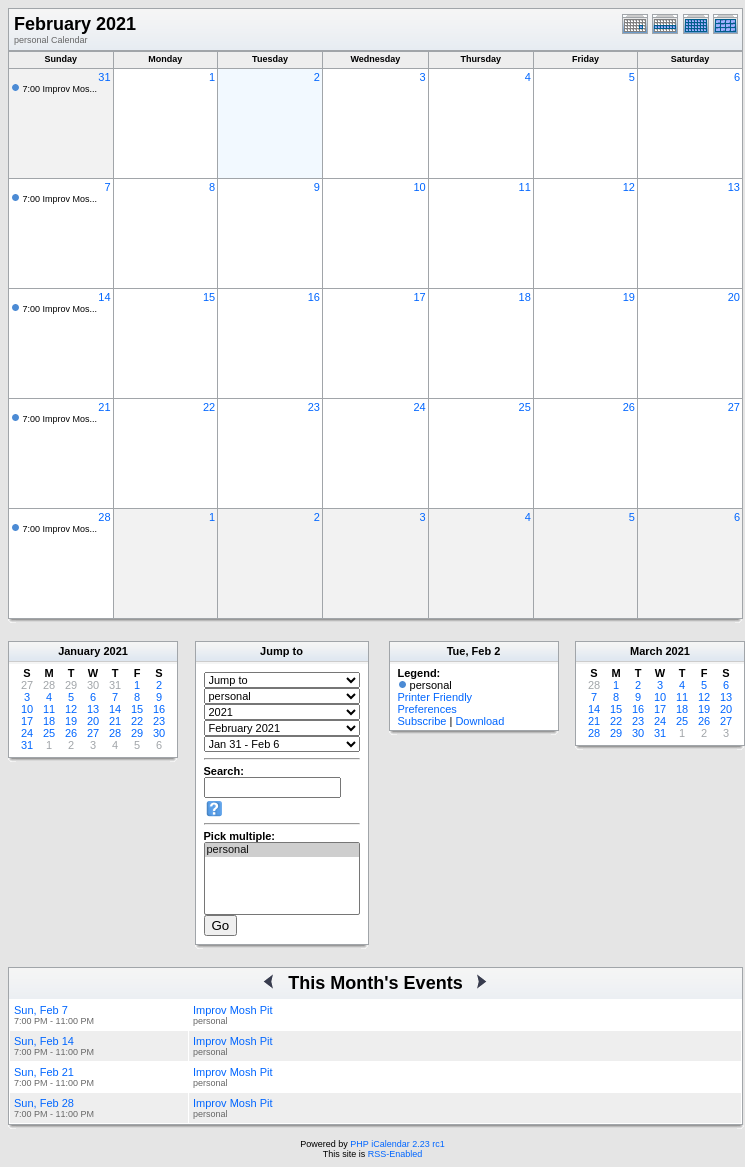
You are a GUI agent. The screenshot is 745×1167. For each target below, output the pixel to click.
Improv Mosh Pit (232, 1010)
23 (314, 407)
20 (734, 297)
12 (629, 187)
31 (104, 77)
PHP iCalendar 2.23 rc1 (397, 1144)
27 (734, 407)
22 (209, 407)
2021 (115, 651)
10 (419, 187)
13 (734, 187)
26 (629, 407)
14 (104, 297)
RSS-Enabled (395, 1154)
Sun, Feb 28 (44, 1103)
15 (209, 297)
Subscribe (422, 721)
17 (419, 297)
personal (282, 850)
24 (419, 407)
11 (525, 187)
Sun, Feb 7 (41, 1010)
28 (104, 517)
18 (525, 297)
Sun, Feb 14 (44, 1041)
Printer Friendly (435, 697)
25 (525, 407)
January (79, 651)
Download (479, 721)
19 (629, 297)
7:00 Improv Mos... (60, 89)
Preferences (427, 709)
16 (314, 297)
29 (137, 733)
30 (159, 733)
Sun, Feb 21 (44, 1072)
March (646, 651)
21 (104, 407)
